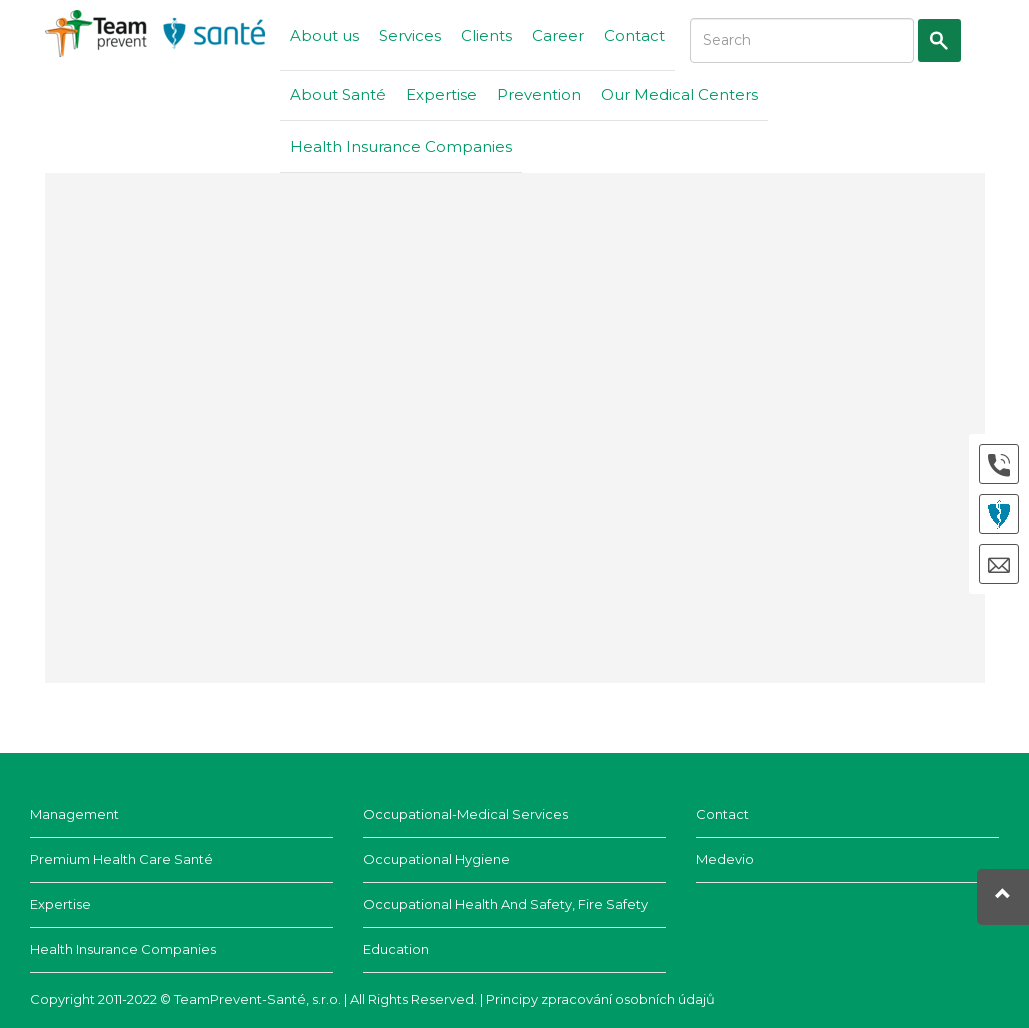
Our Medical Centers (679, 94)
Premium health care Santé (121, 859)
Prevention (539, 94)
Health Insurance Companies (401, 146)
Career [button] (558, 35)
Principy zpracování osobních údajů (600, 999)
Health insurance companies (123, 949)
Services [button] (410, 35)
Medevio (725, 859)
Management (74, 814)
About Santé (338, 94)
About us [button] (324, 35)
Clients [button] (486, 35)
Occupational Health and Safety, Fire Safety (505, 904)
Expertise (441, 94)
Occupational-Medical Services (465, 814)
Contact (634, 35)
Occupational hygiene (436, 859)
